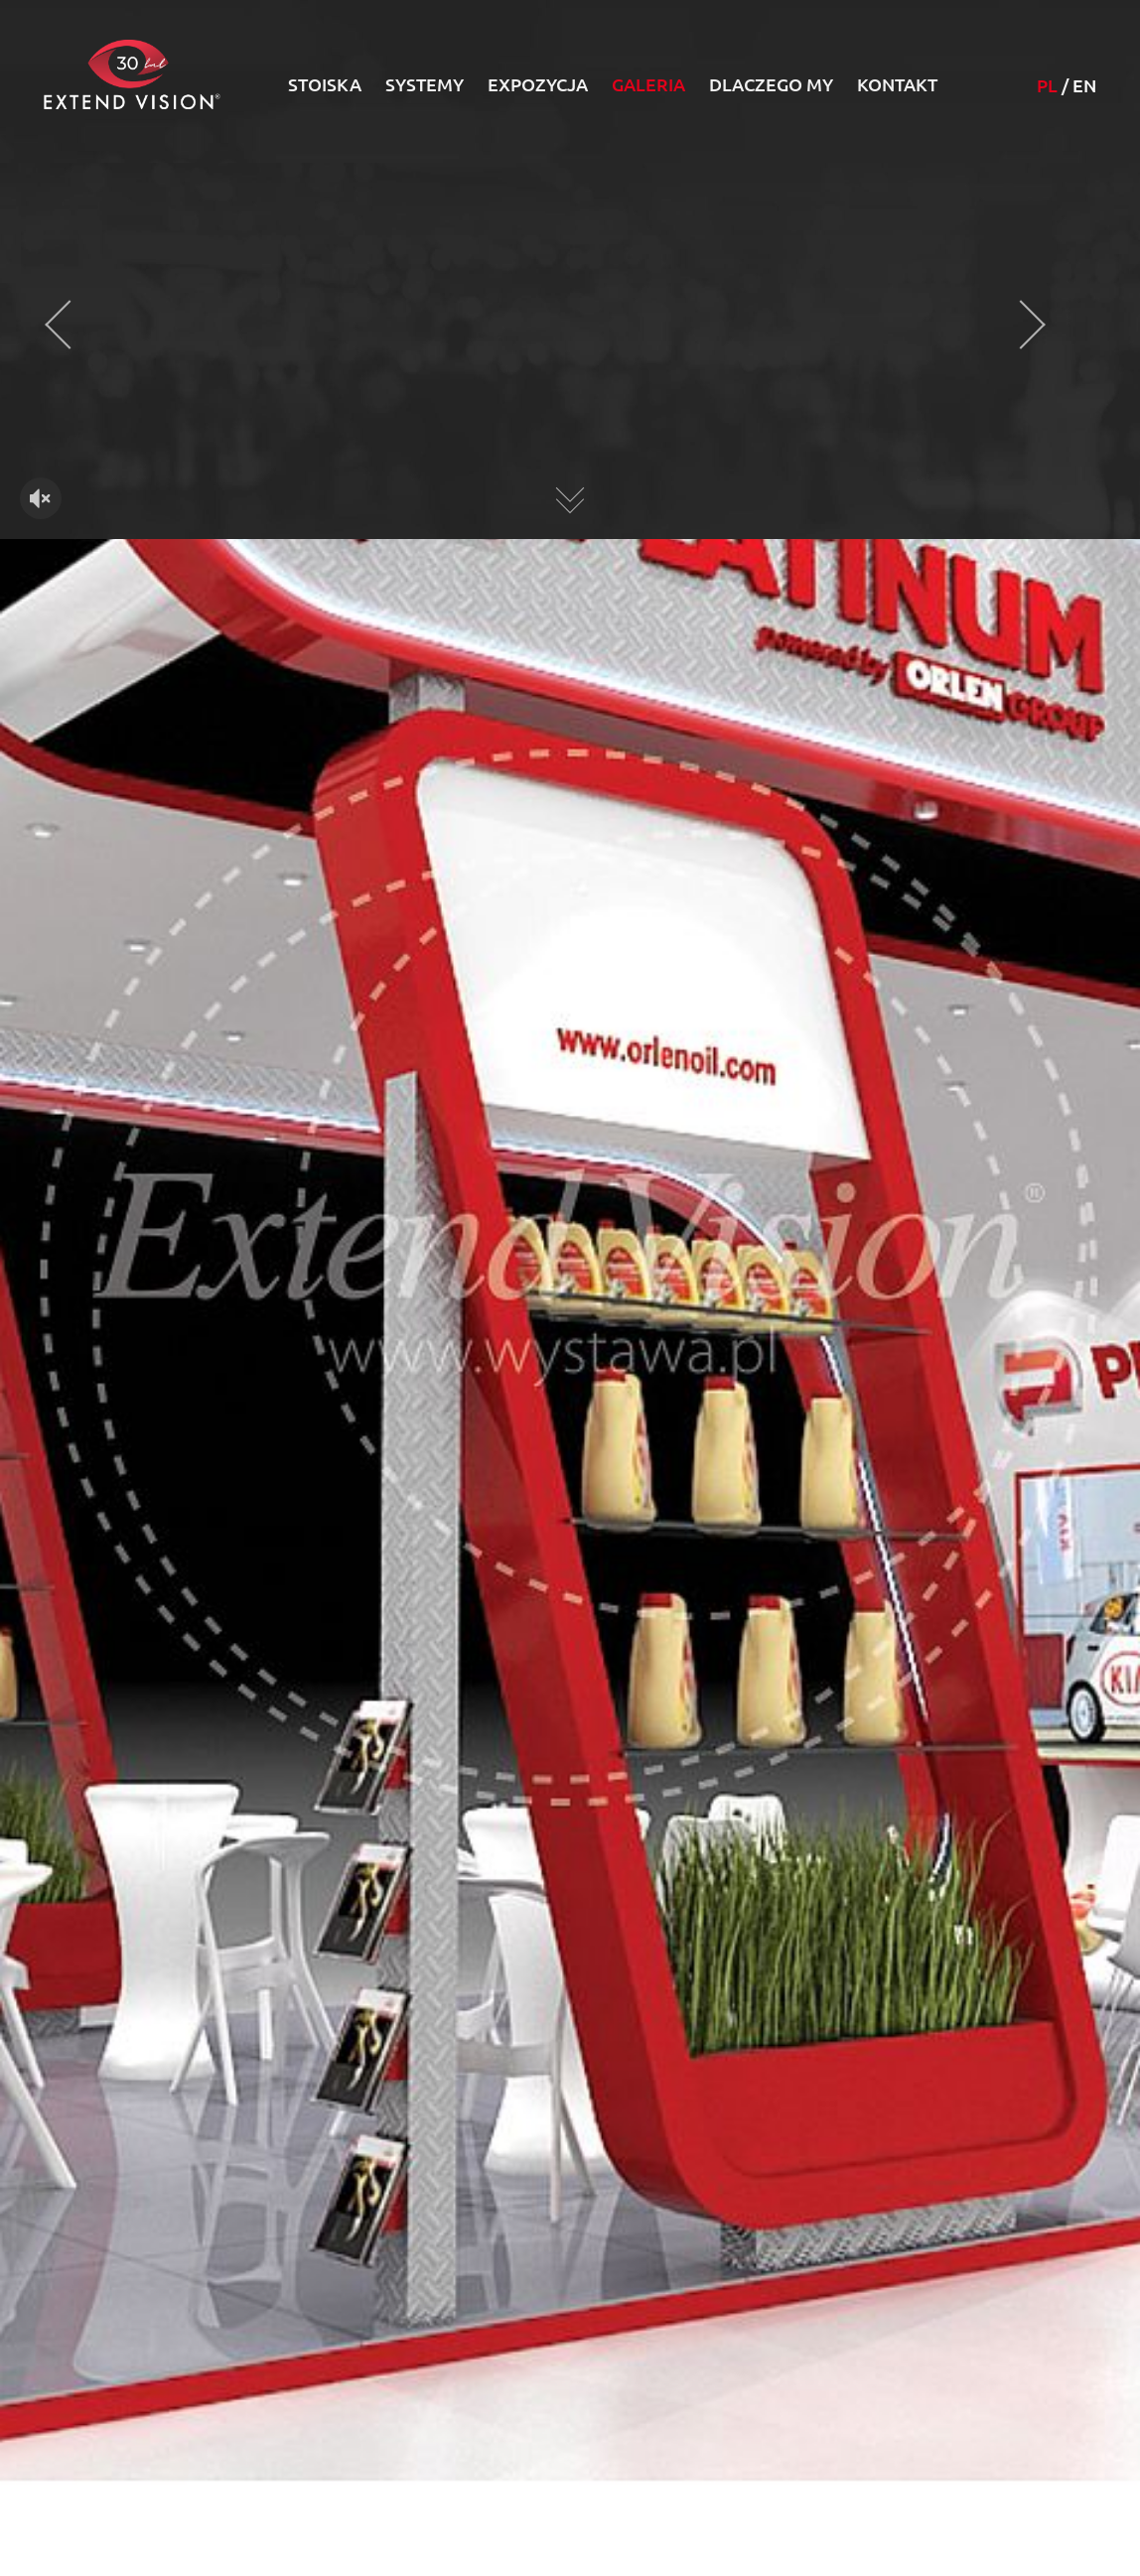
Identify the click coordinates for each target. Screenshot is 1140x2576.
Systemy (424, 83)
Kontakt (897, 83)
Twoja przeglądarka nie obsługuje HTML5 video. (570, 350)
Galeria (648, 83)
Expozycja (538, 83)
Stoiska (324, 83)
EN (1084, 85)
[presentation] (69, 324)
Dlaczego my (771, 83)
